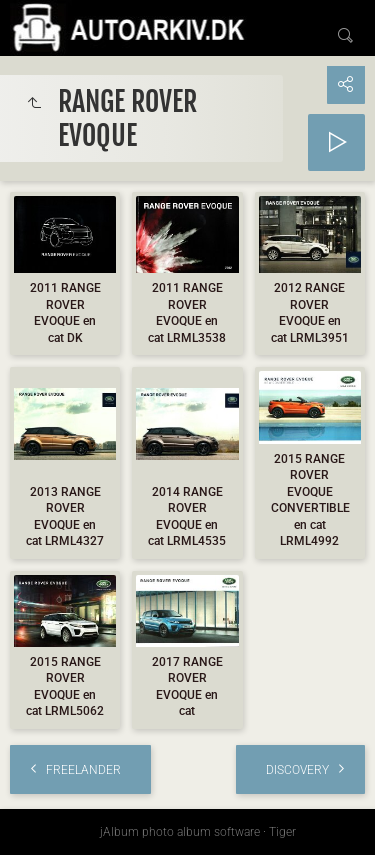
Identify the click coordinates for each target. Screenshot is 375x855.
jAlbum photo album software (180, 832)
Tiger (282, 832)
